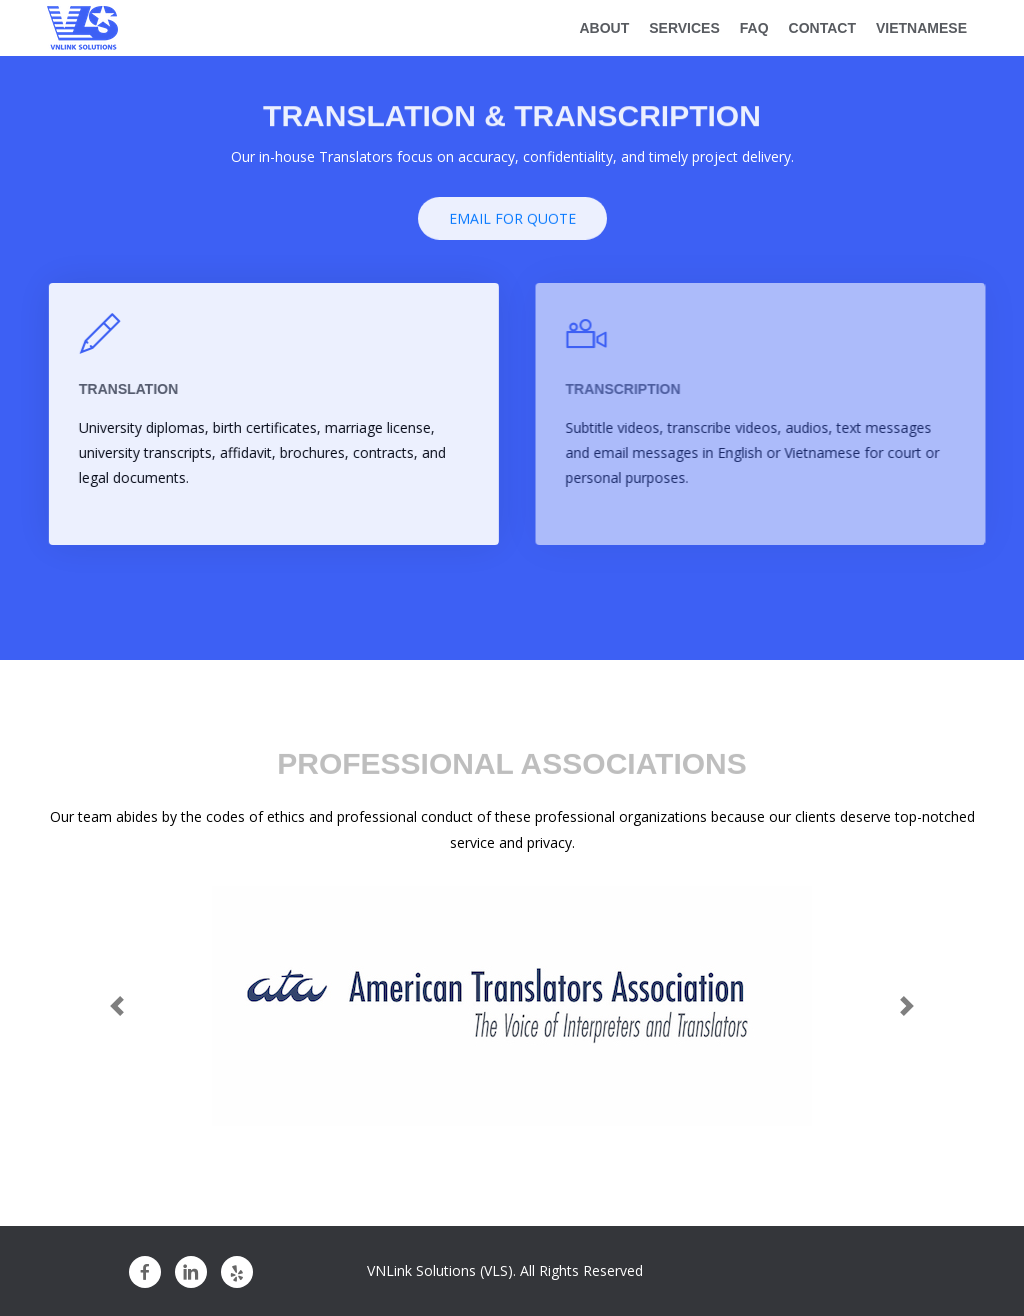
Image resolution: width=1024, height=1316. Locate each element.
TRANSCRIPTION (632, 389)
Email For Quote (512, 222)
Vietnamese (921, 28)
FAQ (754, 28)
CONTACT (822, 28)
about (604, 28)
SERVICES (684, 28)
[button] (117, 1006)
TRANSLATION (132, 389)
